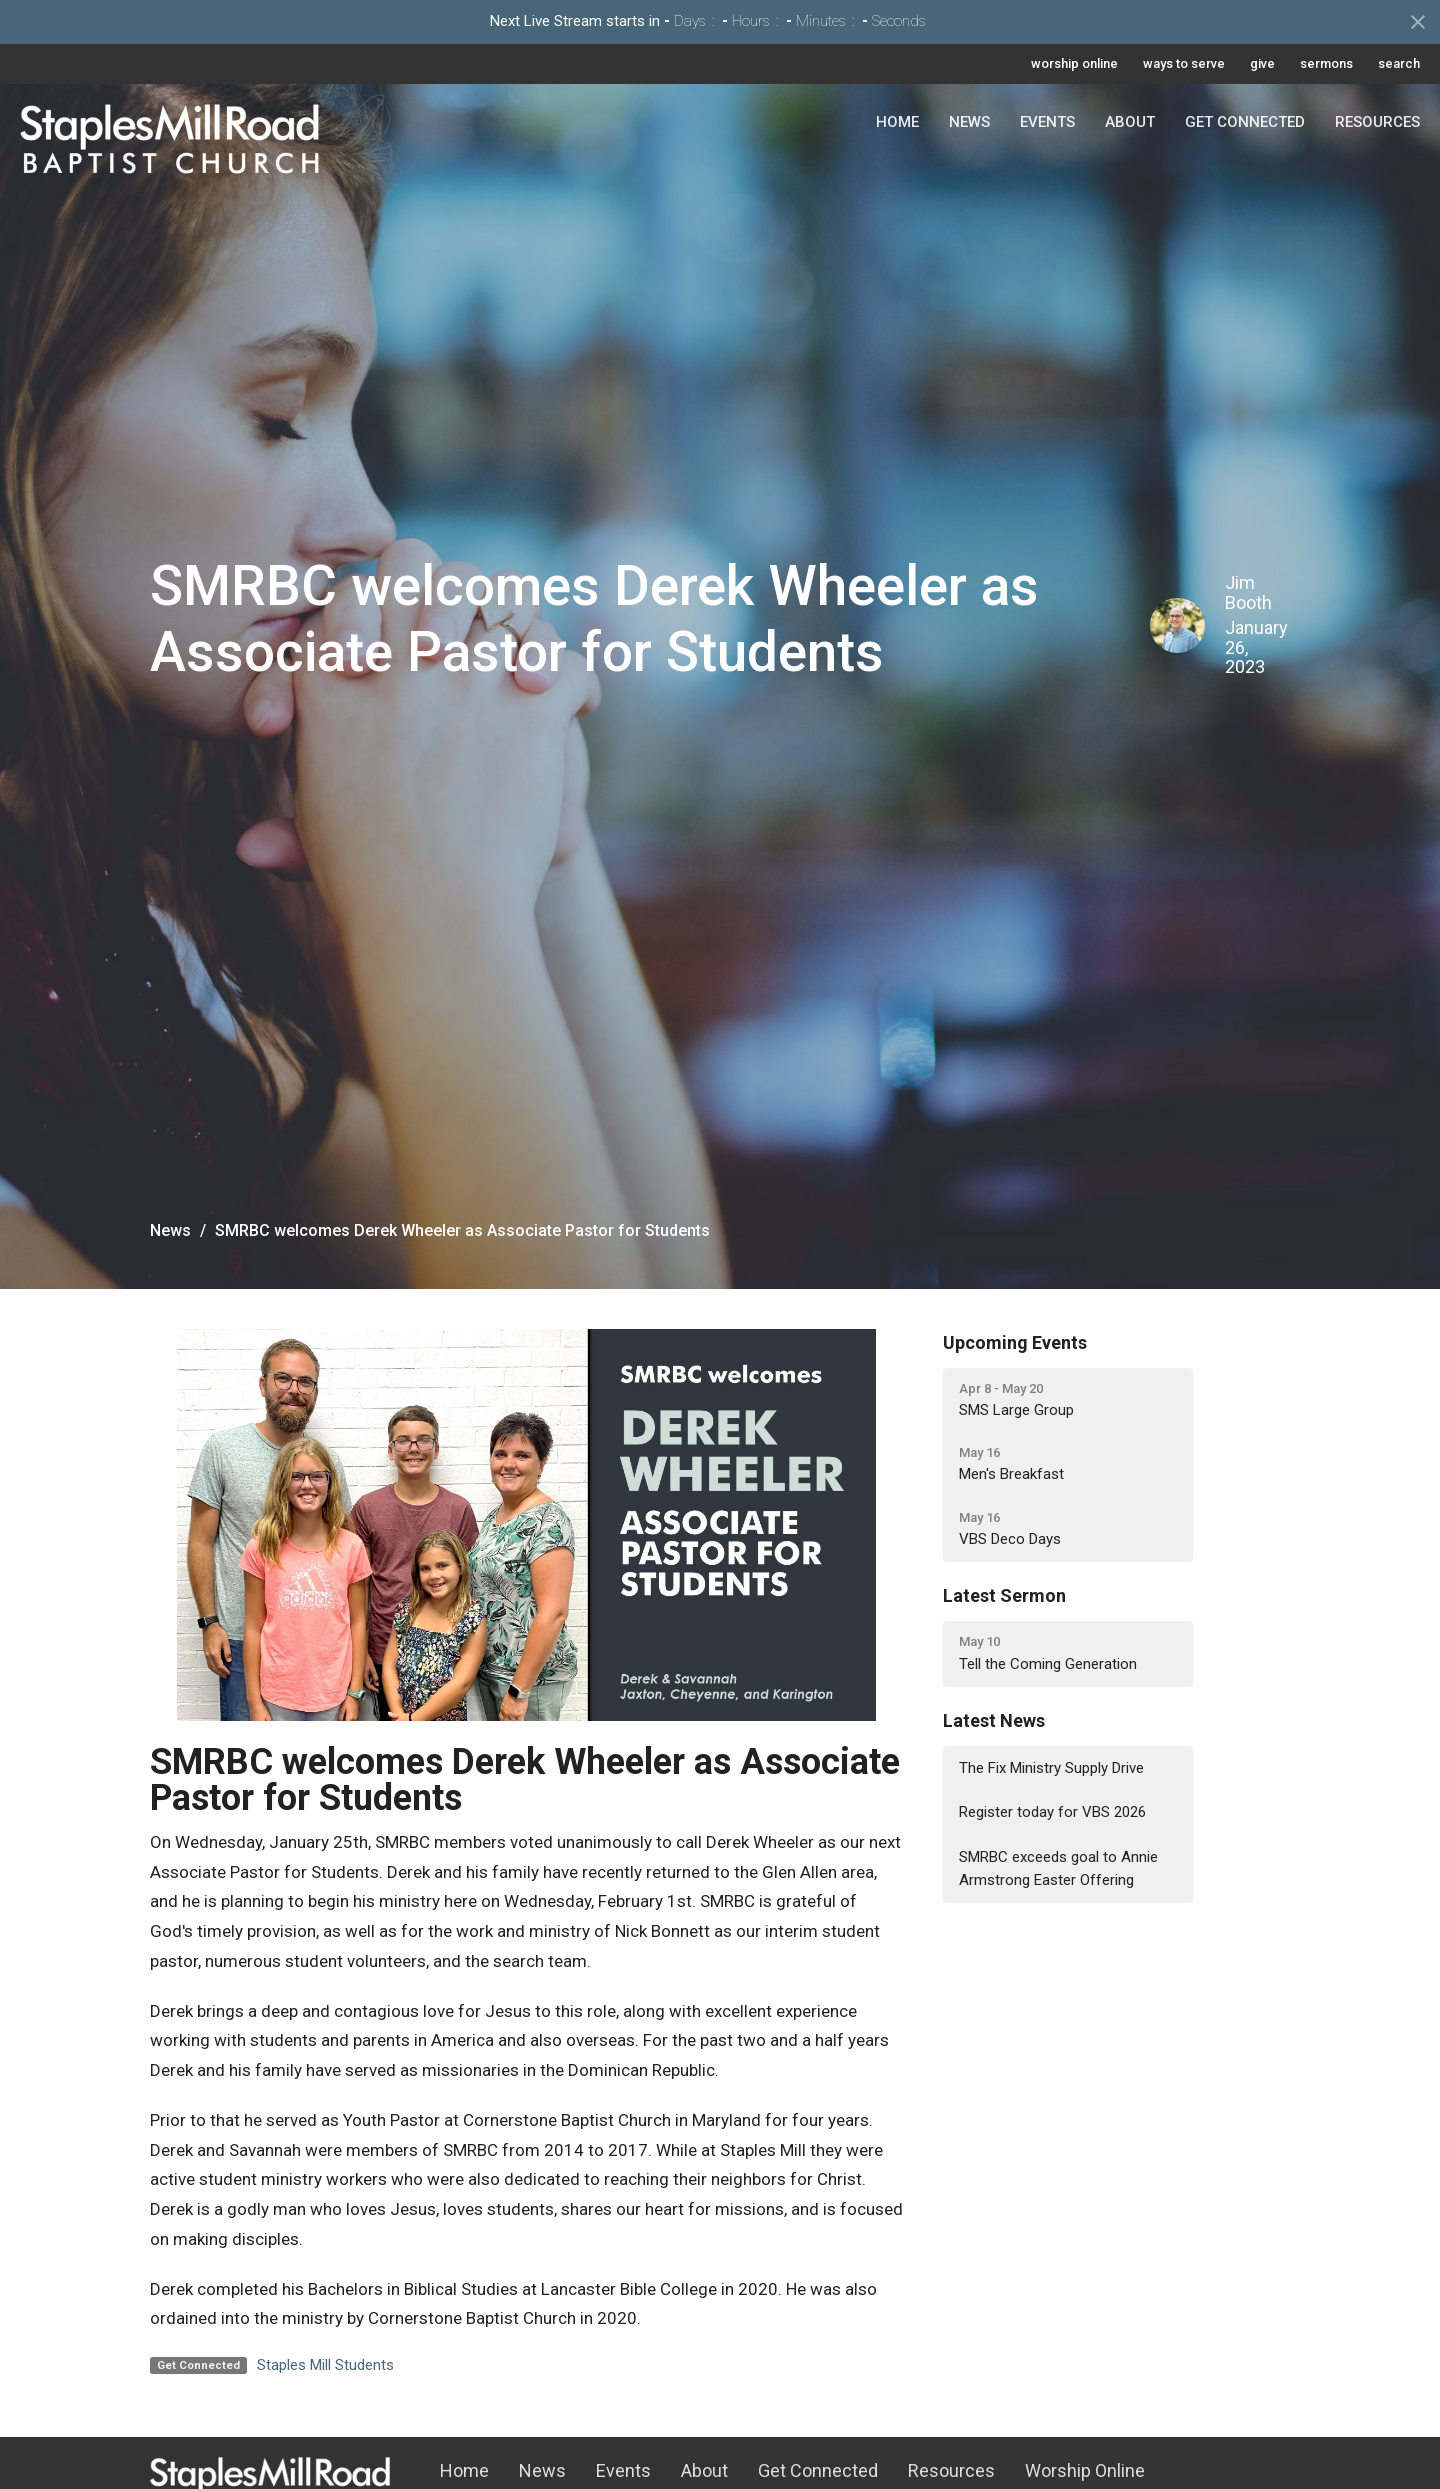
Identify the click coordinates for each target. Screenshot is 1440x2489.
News (969, 122)
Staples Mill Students (325, 2365)
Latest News (994, 1720)
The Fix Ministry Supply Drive (1051, 1768)
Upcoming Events (1015, 1342)
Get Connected (1245, 122)
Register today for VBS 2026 (1052, 1812)
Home (897, 122)
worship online (1074, 63)
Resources (1377, 122)
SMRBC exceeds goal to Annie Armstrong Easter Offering (1058, 1868)
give (1262, 63)
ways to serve (1184, 63)
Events (1047, 122)
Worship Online (1085, 2470)
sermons (1326, 63)
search (1399, 63)
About (1130, 122)
